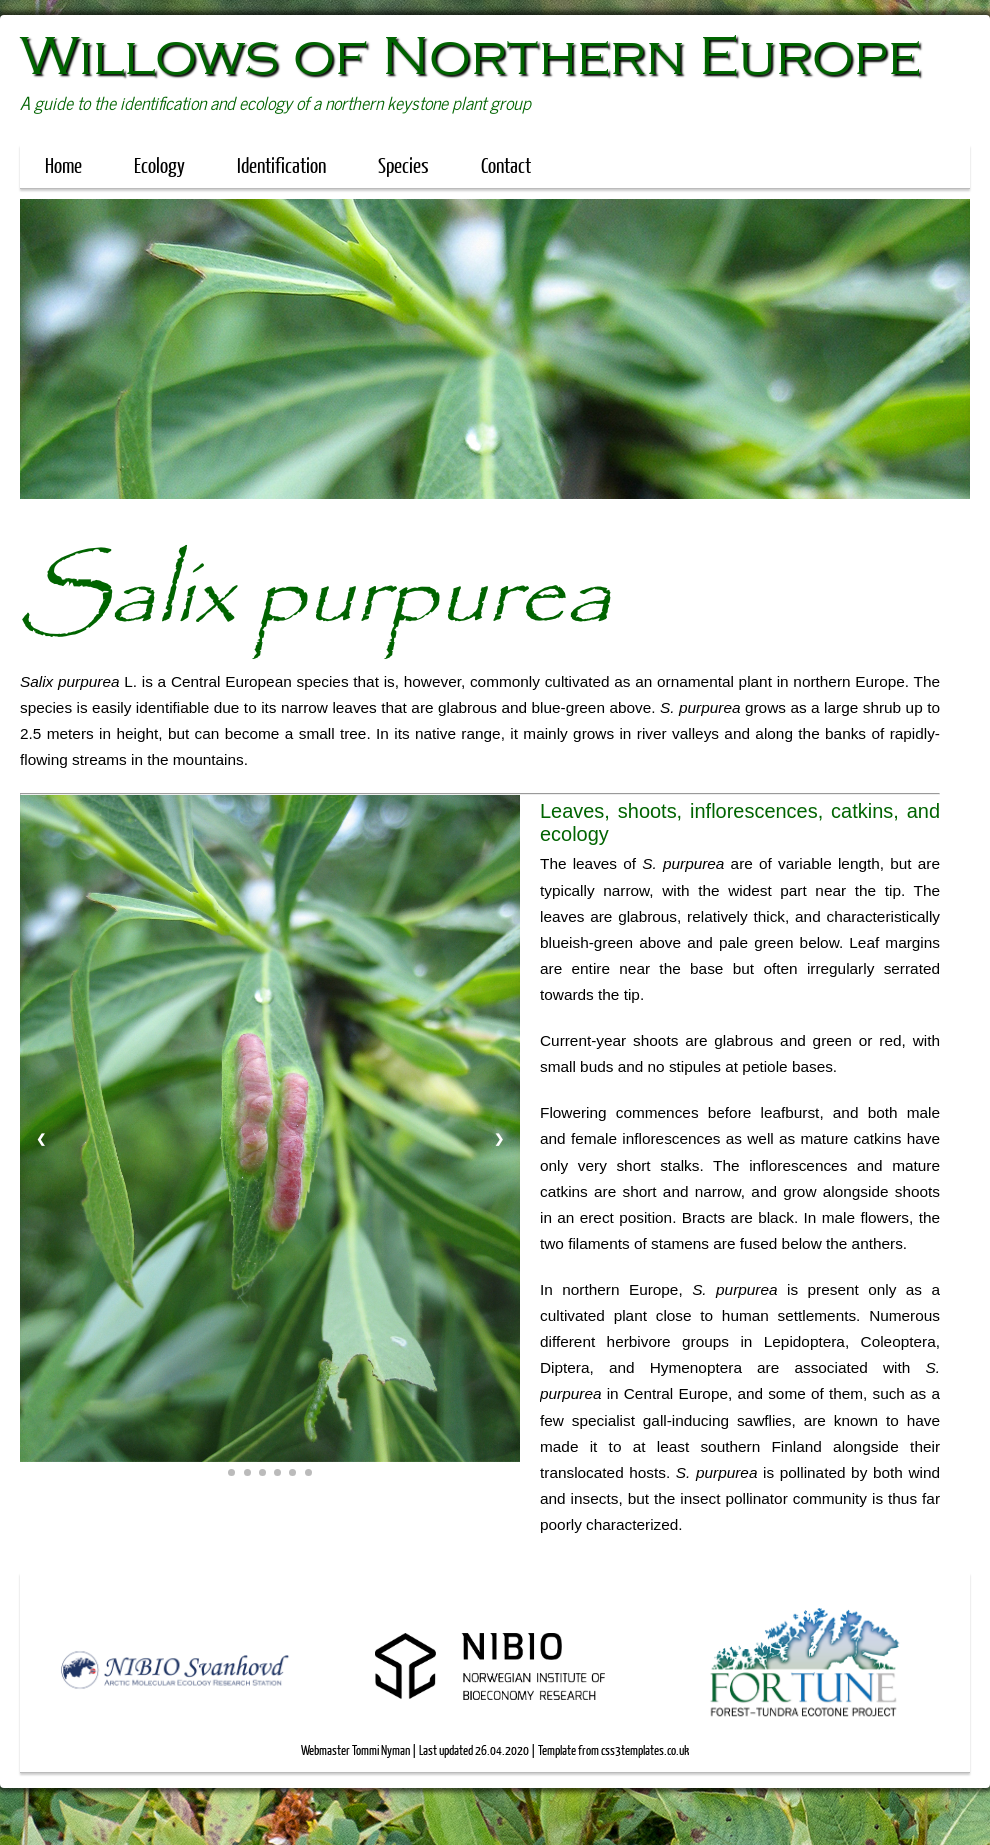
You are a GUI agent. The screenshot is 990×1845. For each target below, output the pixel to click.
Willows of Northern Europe (470, 56)
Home (63, 164)
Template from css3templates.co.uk (613, 1750)
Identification (281, 164)
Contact (506, 164)
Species (413, 164)
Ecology (159, 164)
